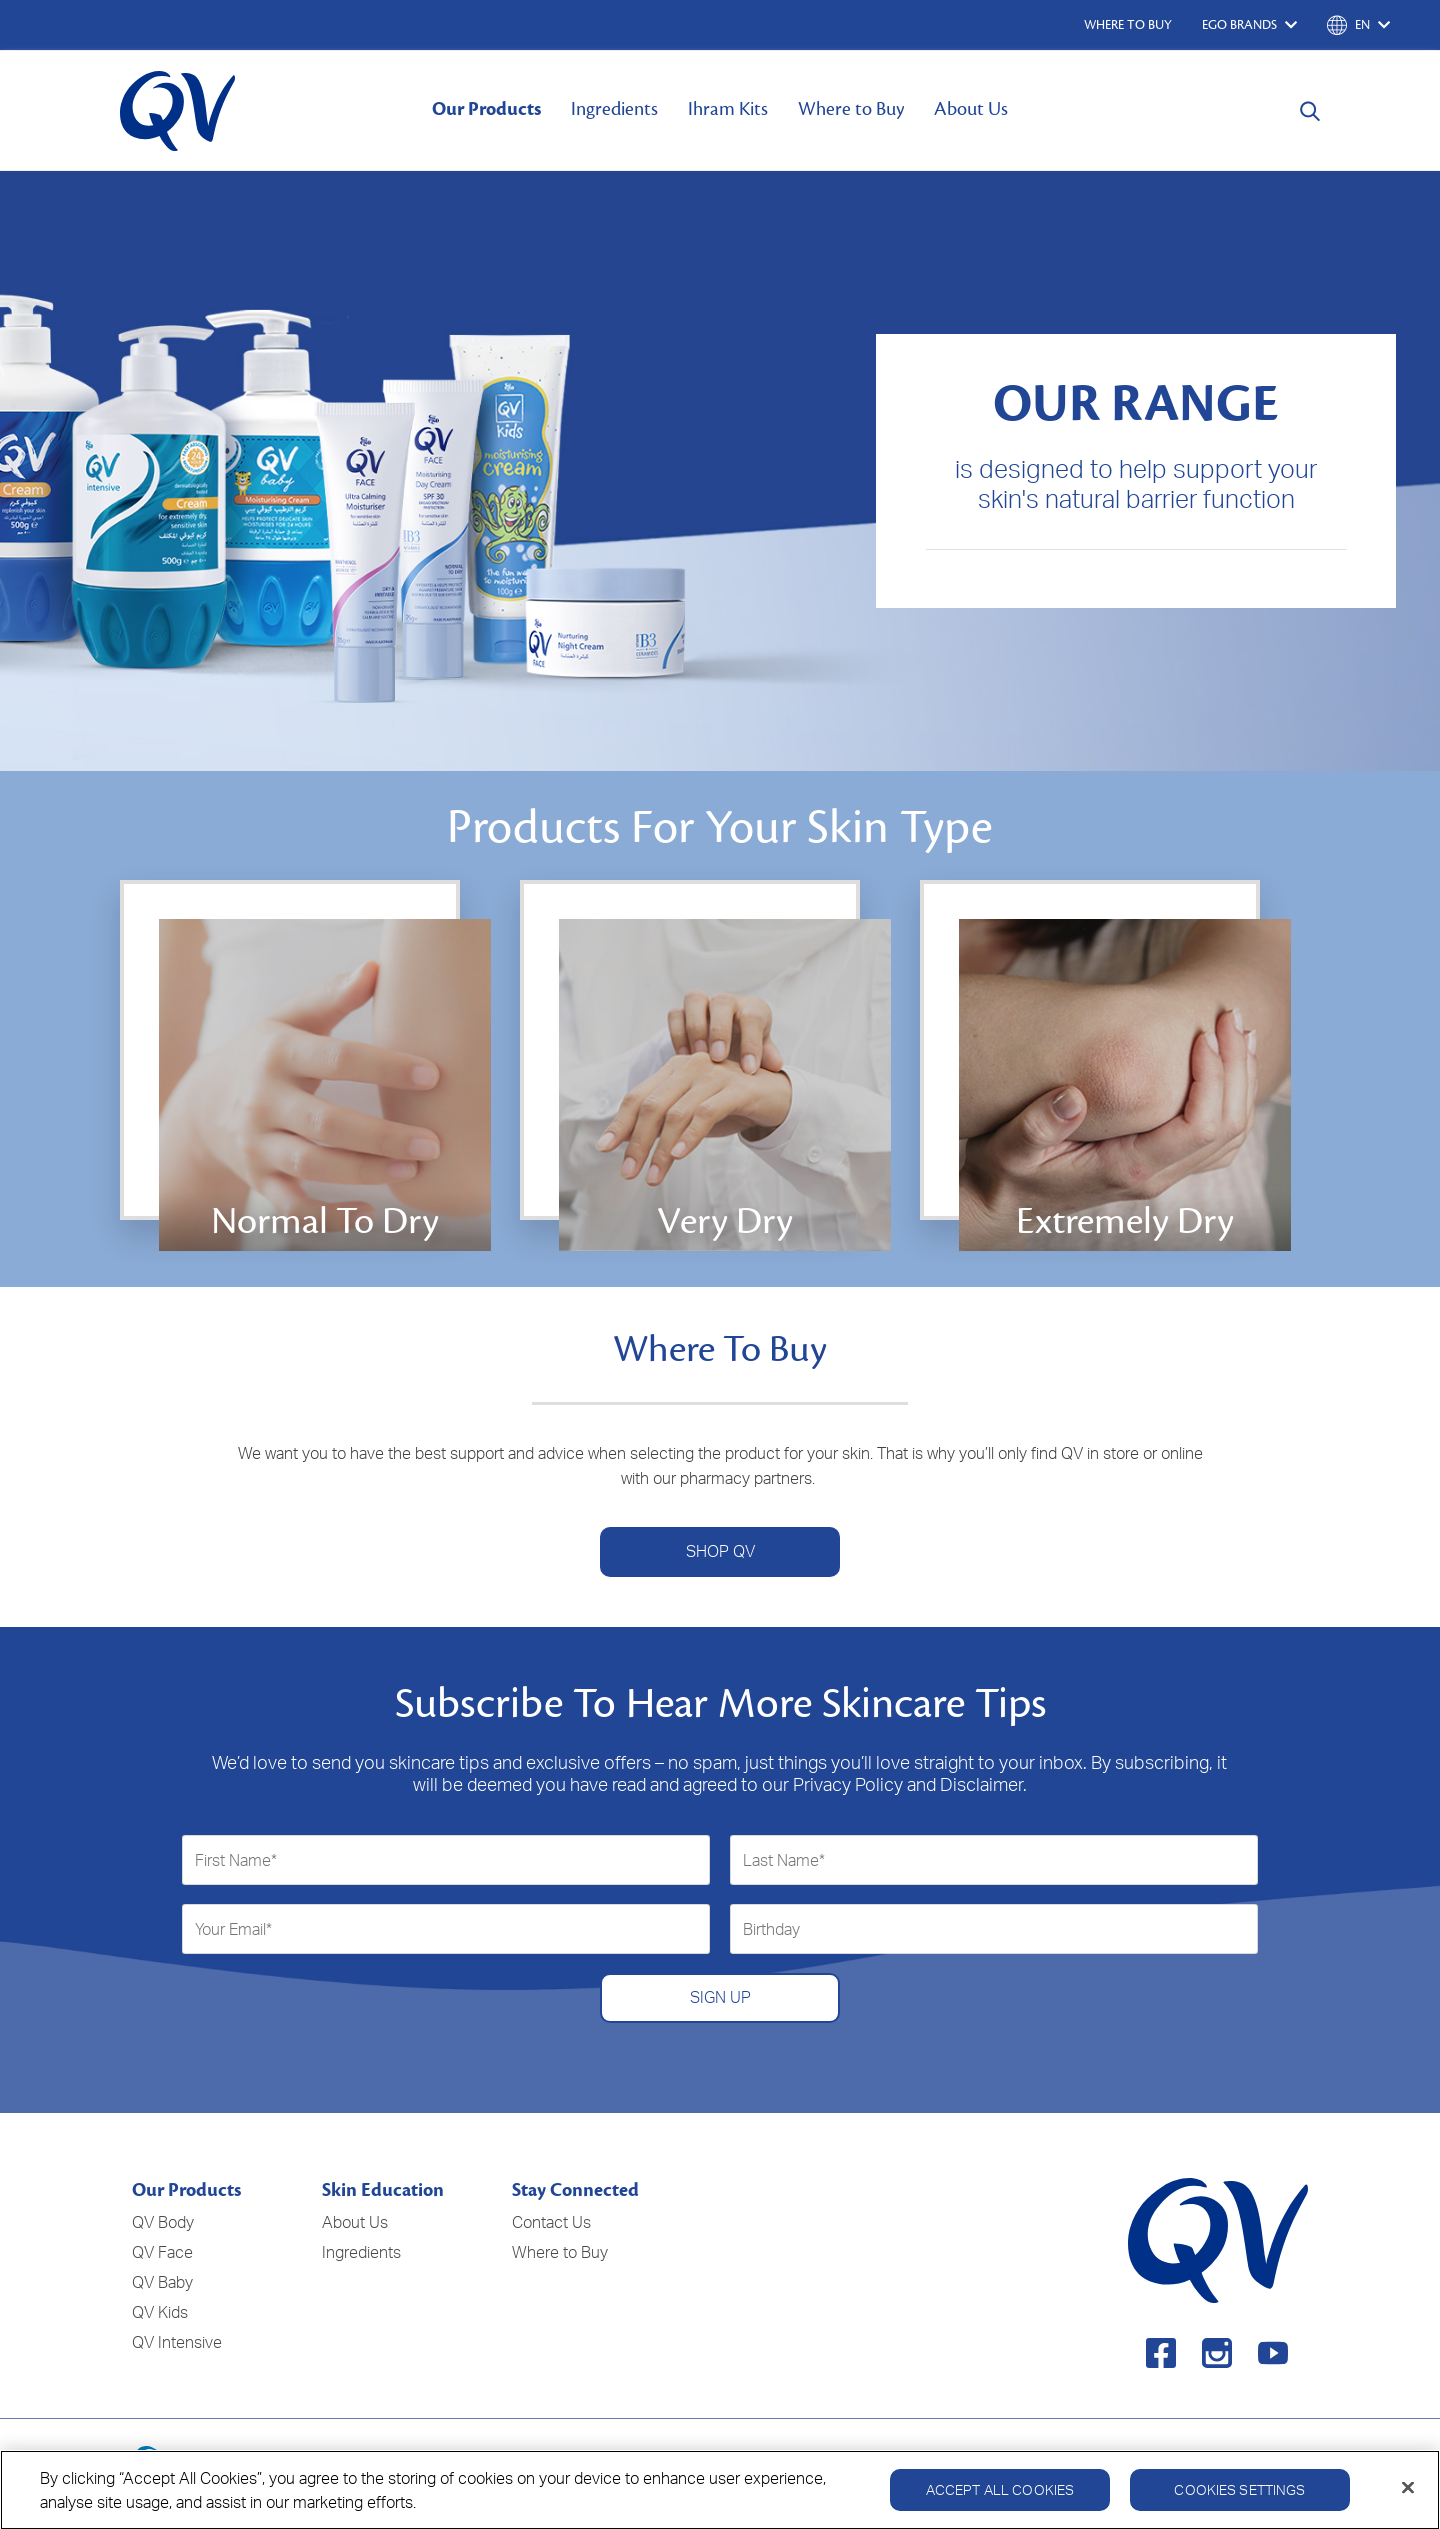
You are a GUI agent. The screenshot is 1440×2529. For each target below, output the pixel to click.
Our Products (486, 109)
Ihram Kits (728, 109)
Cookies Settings (1239, 2497)
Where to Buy (851, 109)
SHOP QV (720, 1551)
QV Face (162, 2252)
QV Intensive (177, 2342)
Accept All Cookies (1000, 2497)
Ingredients (614, 109)
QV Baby (162, 2282)
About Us (971, 109)
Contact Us (551, 2222)
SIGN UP (720, 1997)
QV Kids (160, 2312)
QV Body (163, 2222)
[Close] (1408, 2496)
